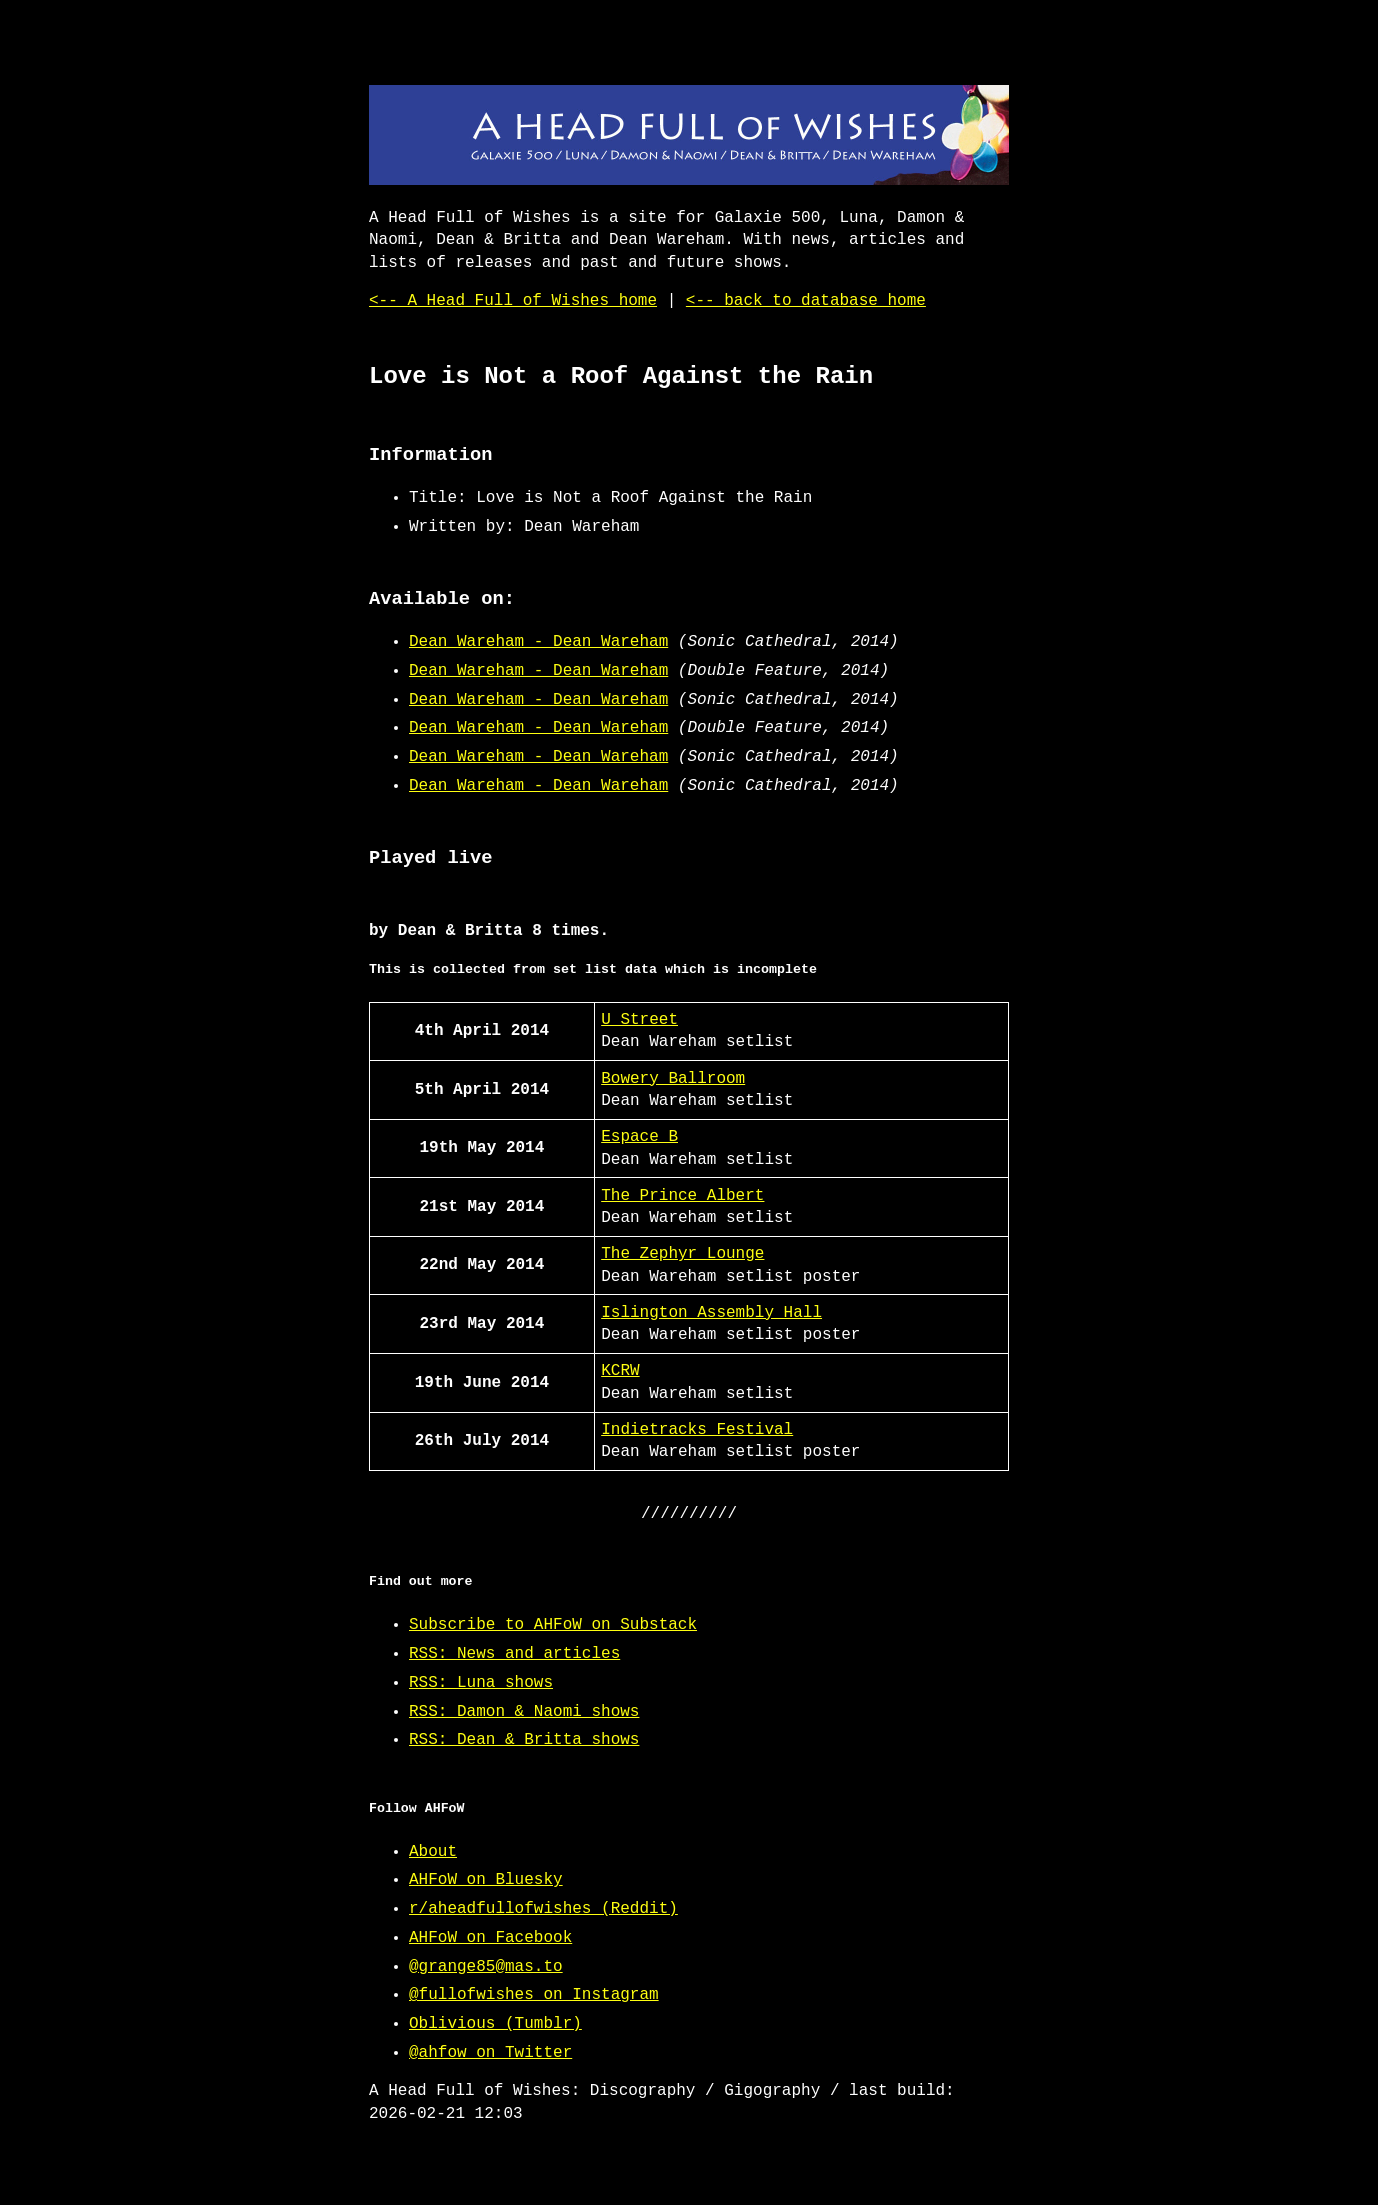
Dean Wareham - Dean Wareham (538, 642)
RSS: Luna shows (481, 1683)
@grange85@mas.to (486, 1967)
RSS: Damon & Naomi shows (524, 1712)
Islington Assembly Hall (711, 1313)
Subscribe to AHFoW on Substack (553, 1625)
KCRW (620, 1371)
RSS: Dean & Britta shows (524, 1740)
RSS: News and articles (514, 1654)
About (433, 1852)
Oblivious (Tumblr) (495, 2024)
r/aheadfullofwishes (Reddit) (543, 1909)
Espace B (639, 1137)
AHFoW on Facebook (490, 1938)
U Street (639, 1020)
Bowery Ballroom (673, 1079)
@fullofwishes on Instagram (534, 1995)
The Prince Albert (682, 1196)
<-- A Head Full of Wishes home (513, 301)
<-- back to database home (806, 301)
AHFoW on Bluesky (486, 1880)
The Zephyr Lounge (682, 1254)
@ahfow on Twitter (490, 2053)
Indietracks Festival (697, 1430)
